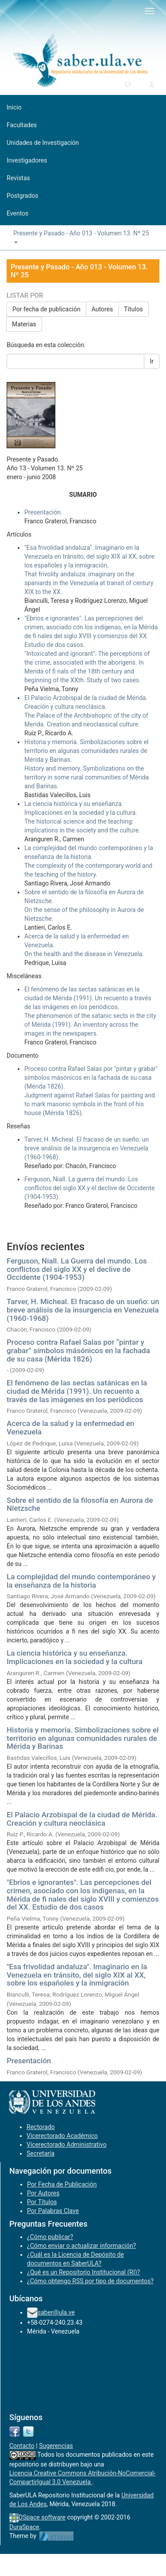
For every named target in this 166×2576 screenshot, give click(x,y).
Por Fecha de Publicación (62, 2184)
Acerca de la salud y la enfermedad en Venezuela (70, 1427)
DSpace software (42, 2517)
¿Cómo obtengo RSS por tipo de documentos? (90, 2281)
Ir (152, 361)
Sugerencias (56, 2445)
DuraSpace (24, 2527)
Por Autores (43, 2193)
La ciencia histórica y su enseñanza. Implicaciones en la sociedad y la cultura (75, 1657)
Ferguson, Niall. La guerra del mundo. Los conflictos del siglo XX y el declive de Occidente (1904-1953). (89, 1188)
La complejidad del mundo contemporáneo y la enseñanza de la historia (81, 1580)
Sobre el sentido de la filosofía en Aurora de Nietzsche (80, 1504)
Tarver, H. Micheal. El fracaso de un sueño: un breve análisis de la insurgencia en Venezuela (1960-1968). (86, 1148)
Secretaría (40, 2153)
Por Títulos (42, 2201)
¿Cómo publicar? (50, 2236)
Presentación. (43, 512)
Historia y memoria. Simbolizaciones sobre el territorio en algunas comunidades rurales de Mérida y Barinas (82, 1738)
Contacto (22, 2445)
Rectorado (41, 2126)
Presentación (29, 2060)
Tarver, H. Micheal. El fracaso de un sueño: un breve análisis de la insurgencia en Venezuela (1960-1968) (83, 1309)
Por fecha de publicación (46, 309)
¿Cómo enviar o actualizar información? (81, 2245)
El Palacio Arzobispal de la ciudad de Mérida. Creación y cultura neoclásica (82, 1818)
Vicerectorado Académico (62, 2135)
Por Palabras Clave (53, 2210)
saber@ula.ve (56, 2312)
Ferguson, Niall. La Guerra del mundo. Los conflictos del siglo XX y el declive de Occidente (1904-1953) (77, 1269)
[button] (128, 83)
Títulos (133, 309)
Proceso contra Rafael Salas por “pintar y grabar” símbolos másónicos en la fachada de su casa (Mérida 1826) (78, 1350)
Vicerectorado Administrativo (67, 2144)
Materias (24, 324)
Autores (102, 309)
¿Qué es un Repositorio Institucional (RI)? (83, 2272)
